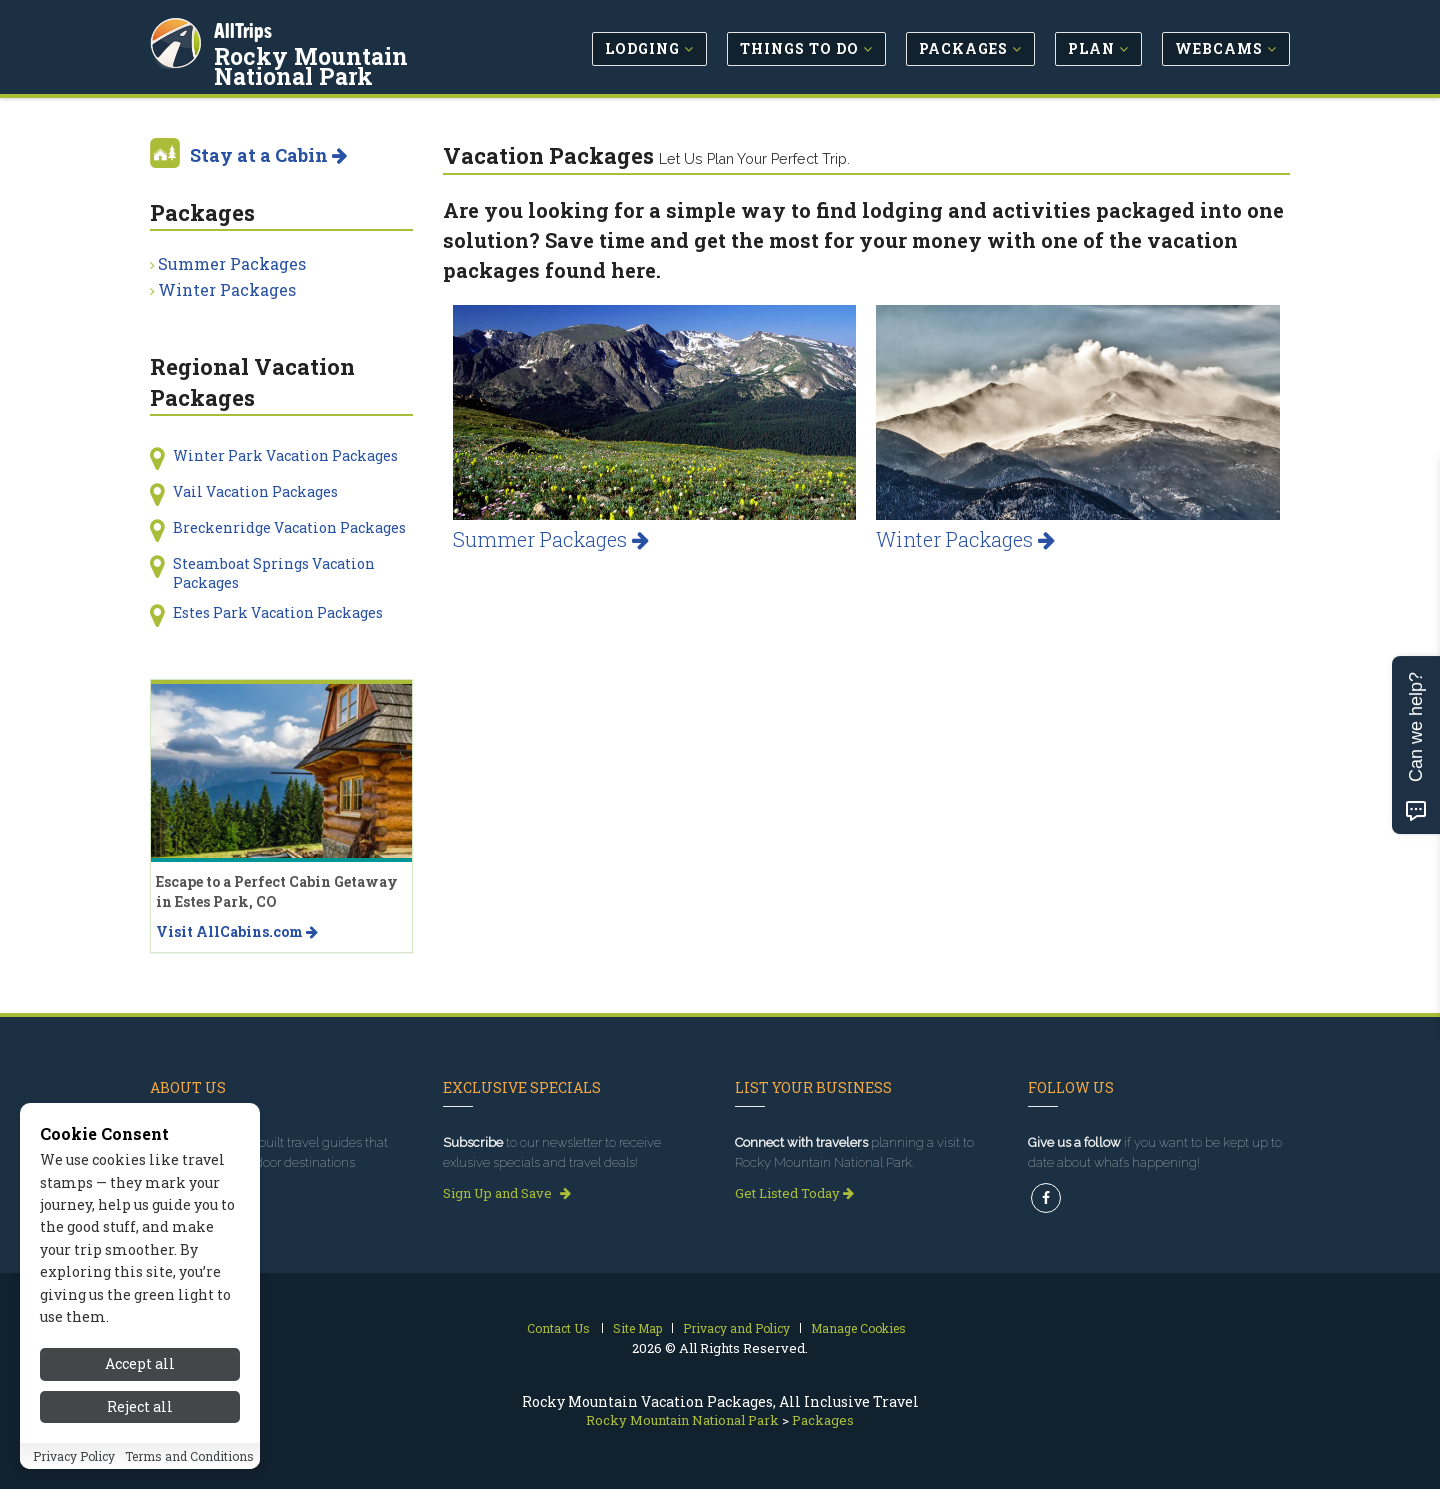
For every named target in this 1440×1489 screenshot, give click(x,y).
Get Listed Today (794, 1193)
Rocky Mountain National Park (365, 64)
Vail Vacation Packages (255, 491)
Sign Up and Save (507, 1193)
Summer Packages (551, 539)
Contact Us (558, 1328)
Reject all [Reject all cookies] (140, 1436)
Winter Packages (965, 539)
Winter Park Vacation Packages (285, 455)
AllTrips (245, 28)
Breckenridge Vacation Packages (289, 527)
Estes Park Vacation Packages (278, 612)
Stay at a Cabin (268, 155)
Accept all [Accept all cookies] (140, 1394)
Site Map (637, 1328)
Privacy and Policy (736, 1328)
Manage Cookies (858, 1328)
